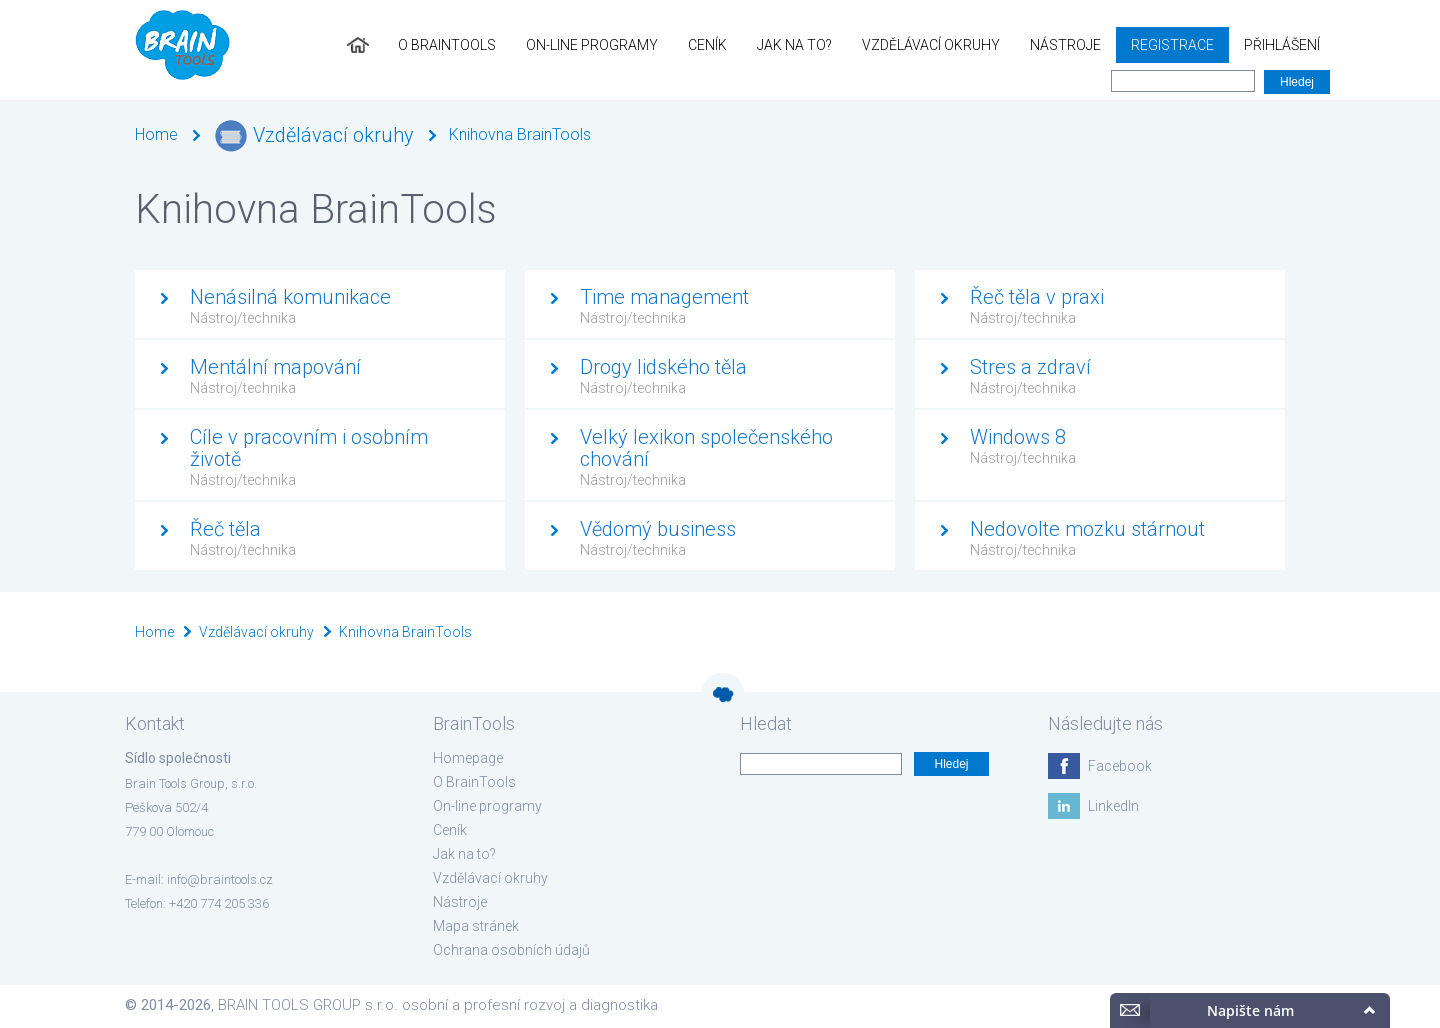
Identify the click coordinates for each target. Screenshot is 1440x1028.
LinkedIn (1113, 806)
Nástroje (1065, 45)
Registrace (1172, 45)
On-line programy (592, 45)
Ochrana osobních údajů (511, 950)
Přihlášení (1282, 45)
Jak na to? (794, 45)
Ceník (707, 45)
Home (156, 134)
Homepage (468, 758)
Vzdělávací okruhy (931, 45)
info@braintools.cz (220, 879)
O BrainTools (447, 45)
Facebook (1120, 766)
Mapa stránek (476, 926)
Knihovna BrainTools (520, 134)
